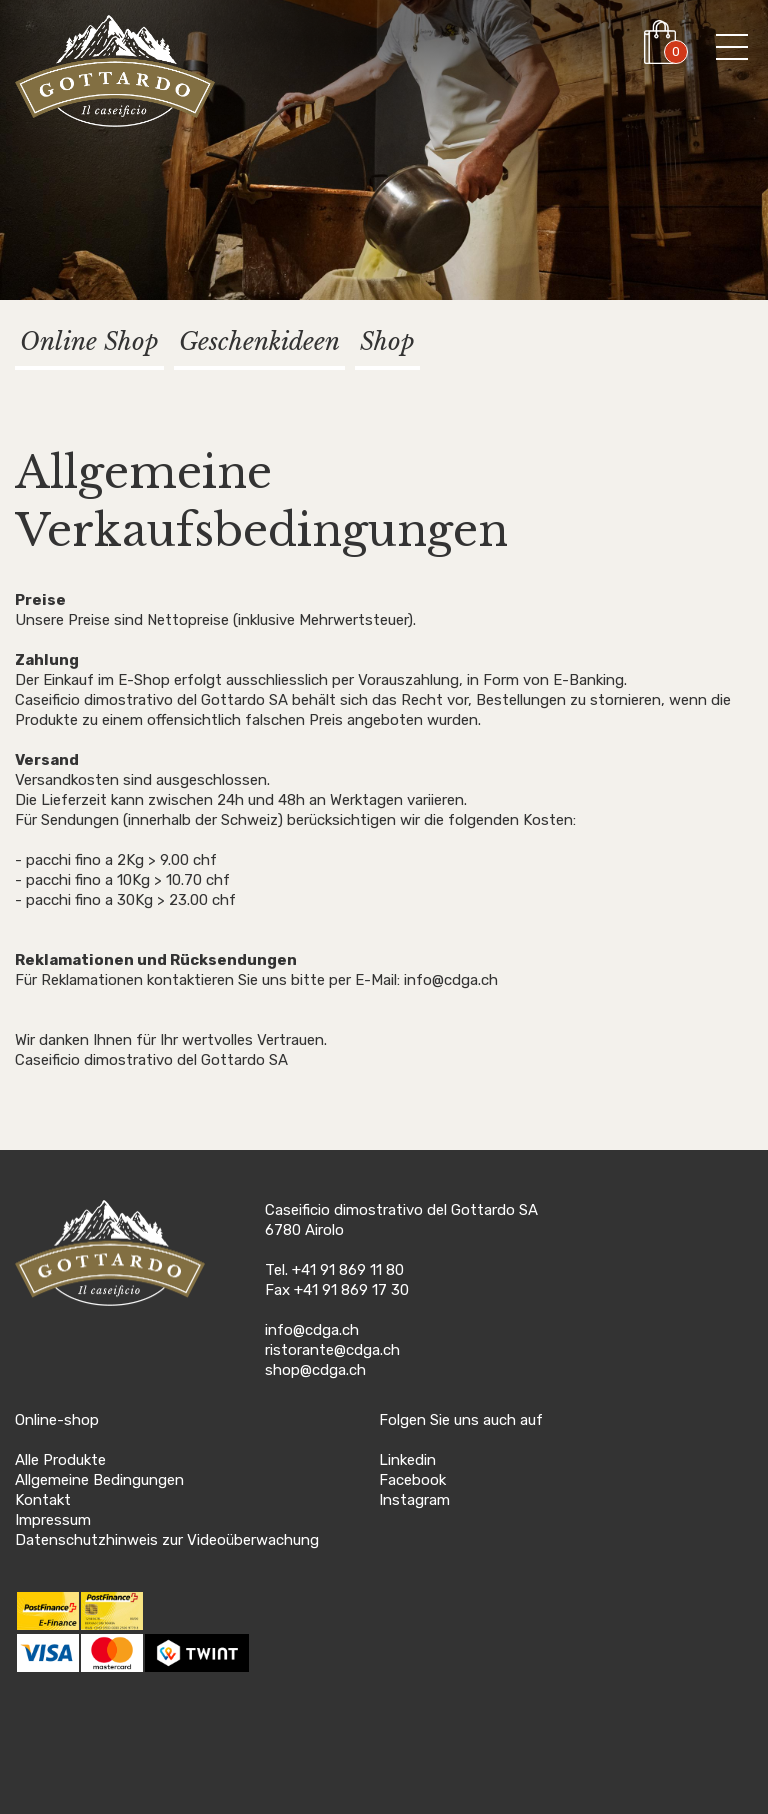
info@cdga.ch (312, 1330)
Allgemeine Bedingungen (99, 1480)
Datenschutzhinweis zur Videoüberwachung (167, 1540)
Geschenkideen (259, 341)
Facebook (412, 1480)
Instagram (414, 1500)
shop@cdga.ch (315, 1370)
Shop (387, 341)
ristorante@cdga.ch (332, 1350)
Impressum (53, 1520)
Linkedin (407, 1460)
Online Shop (89, 341)
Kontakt (43, 1500)
